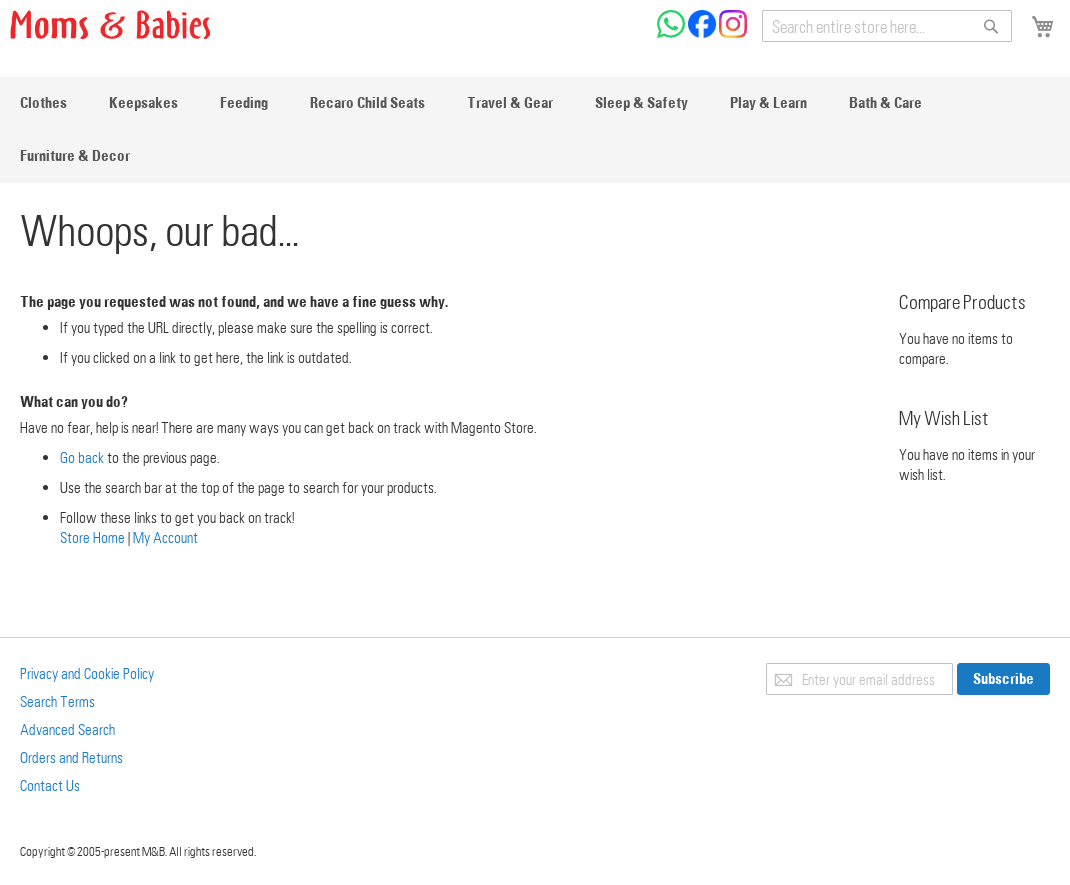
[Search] (991, 26)
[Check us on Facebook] (703, 32)
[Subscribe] (1003, 679)
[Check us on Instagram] (733, 32)
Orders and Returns (71, 757)
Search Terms (57, 701)
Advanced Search (67, 729)
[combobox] (887, 26)
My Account (165, 537)
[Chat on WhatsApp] (672, 32)
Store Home (92, 537)
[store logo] (110, 24)
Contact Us (50, 785)
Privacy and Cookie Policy (87, 673)
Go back (82, 457)
